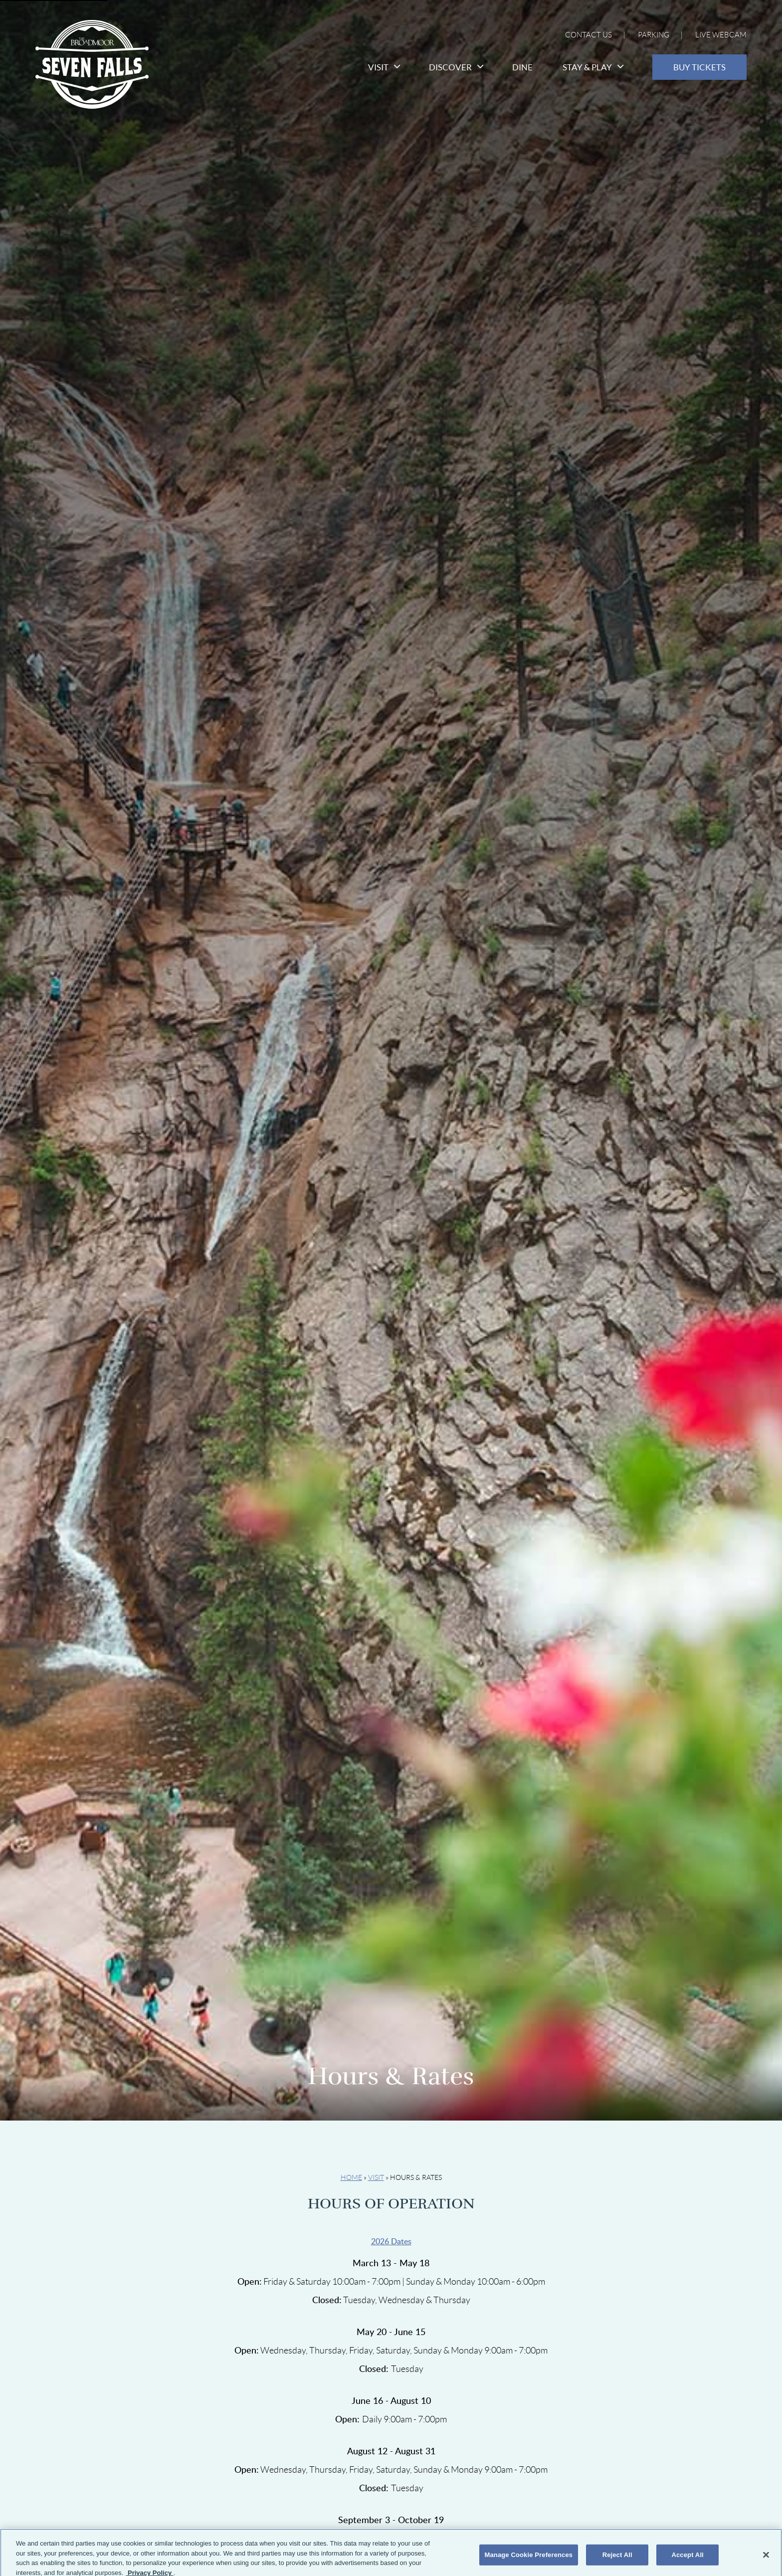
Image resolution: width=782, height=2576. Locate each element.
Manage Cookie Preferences (529, 2559)
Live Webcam (721, 35)
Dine (522, 67)
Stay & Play (592, 67)
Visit (383, 67)
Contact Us (588, 35)
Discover (455, 67)
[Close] (766, 2560)
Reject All (617, 2559)
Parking (653, 35)
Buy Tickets (699, 67)
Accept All (687, 2559)
